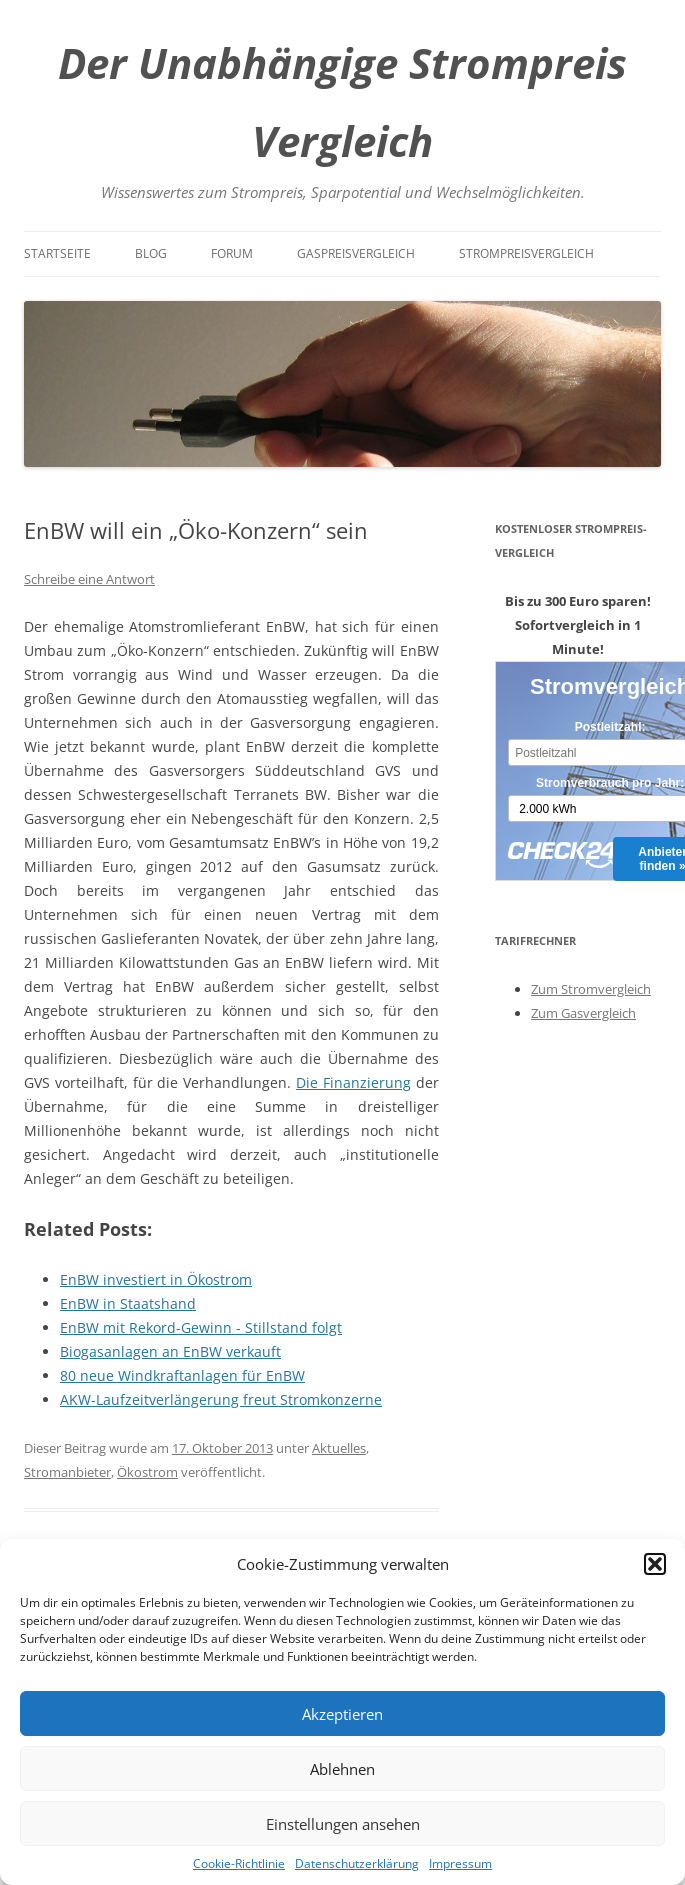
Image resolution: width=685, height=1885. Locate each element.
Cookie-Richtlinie (239, 1863)
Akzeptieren (342, 1714)
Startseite (57, 253)
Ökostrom (147, 1472)
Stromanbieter (67, 1472)
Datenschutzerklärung (357, 1863)
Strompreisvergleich (526, 253)
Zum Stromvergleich (591, 989)
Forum (232, 253)
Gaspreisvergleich (356, 253)
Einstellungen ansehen (343, 1824)
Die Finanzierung (353, 1082)
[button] (655, 1564)
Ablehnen (342, 1769)
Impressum (460, 1863)
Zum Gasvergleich (583, 1013)
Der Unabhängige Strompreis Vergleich (342, 101)
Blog (151, 253)
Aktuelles (339, 1448)
